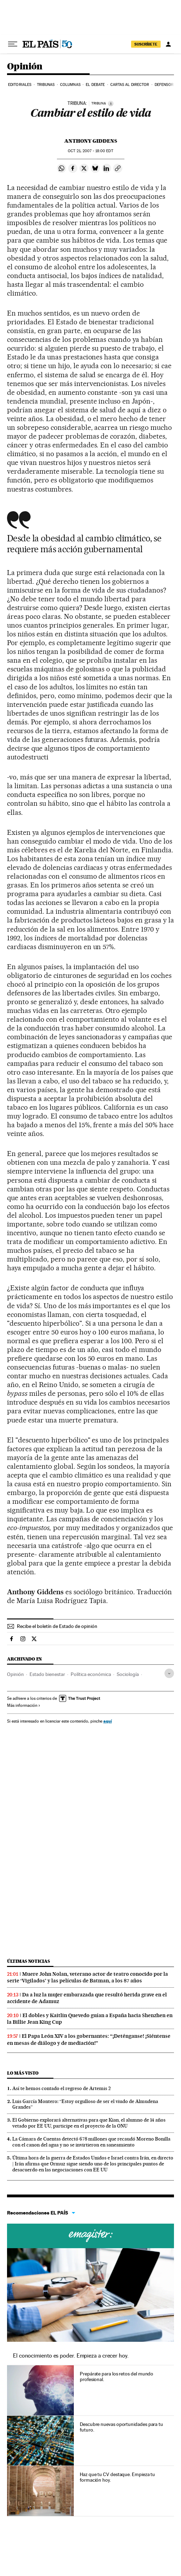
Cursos (90, 2236)
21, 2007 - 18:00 (90, 151)
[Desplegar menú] (12, 44)
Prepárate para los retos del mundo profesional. (116, 2376)
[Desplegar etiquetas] (169, 1673)
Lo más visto (23, 2073)
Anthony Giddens (90, 141)
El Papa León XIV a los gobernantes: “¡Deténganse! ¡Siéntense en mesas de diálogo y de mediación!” (88, 2039)
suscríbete (145, 44)
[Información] (111, 103)
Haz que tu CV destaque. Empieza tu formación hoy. (117, 2477)
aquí (107, 1721)
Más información (23, 1705)
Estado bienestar (47, 1674)
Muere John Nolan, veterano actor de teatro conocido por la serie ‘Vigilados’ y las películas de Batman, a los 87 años (87, 1977)
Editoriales (19, 84)
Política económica (91, 1674)
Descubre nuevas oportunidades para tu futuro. (121, 2427)
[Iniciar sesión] (168, 44)
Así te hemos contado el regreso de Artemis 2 (61, 2088)
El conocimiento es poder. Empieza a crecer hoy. (71, 2355)
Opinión (25, 67)
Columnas (70, 84)
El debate (95, 84)
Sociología (128, 1674)
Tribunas (46, 84)
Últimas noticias (28, 1961)
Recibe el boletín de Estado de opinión (57, 1626)
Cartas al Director (129, 84)
